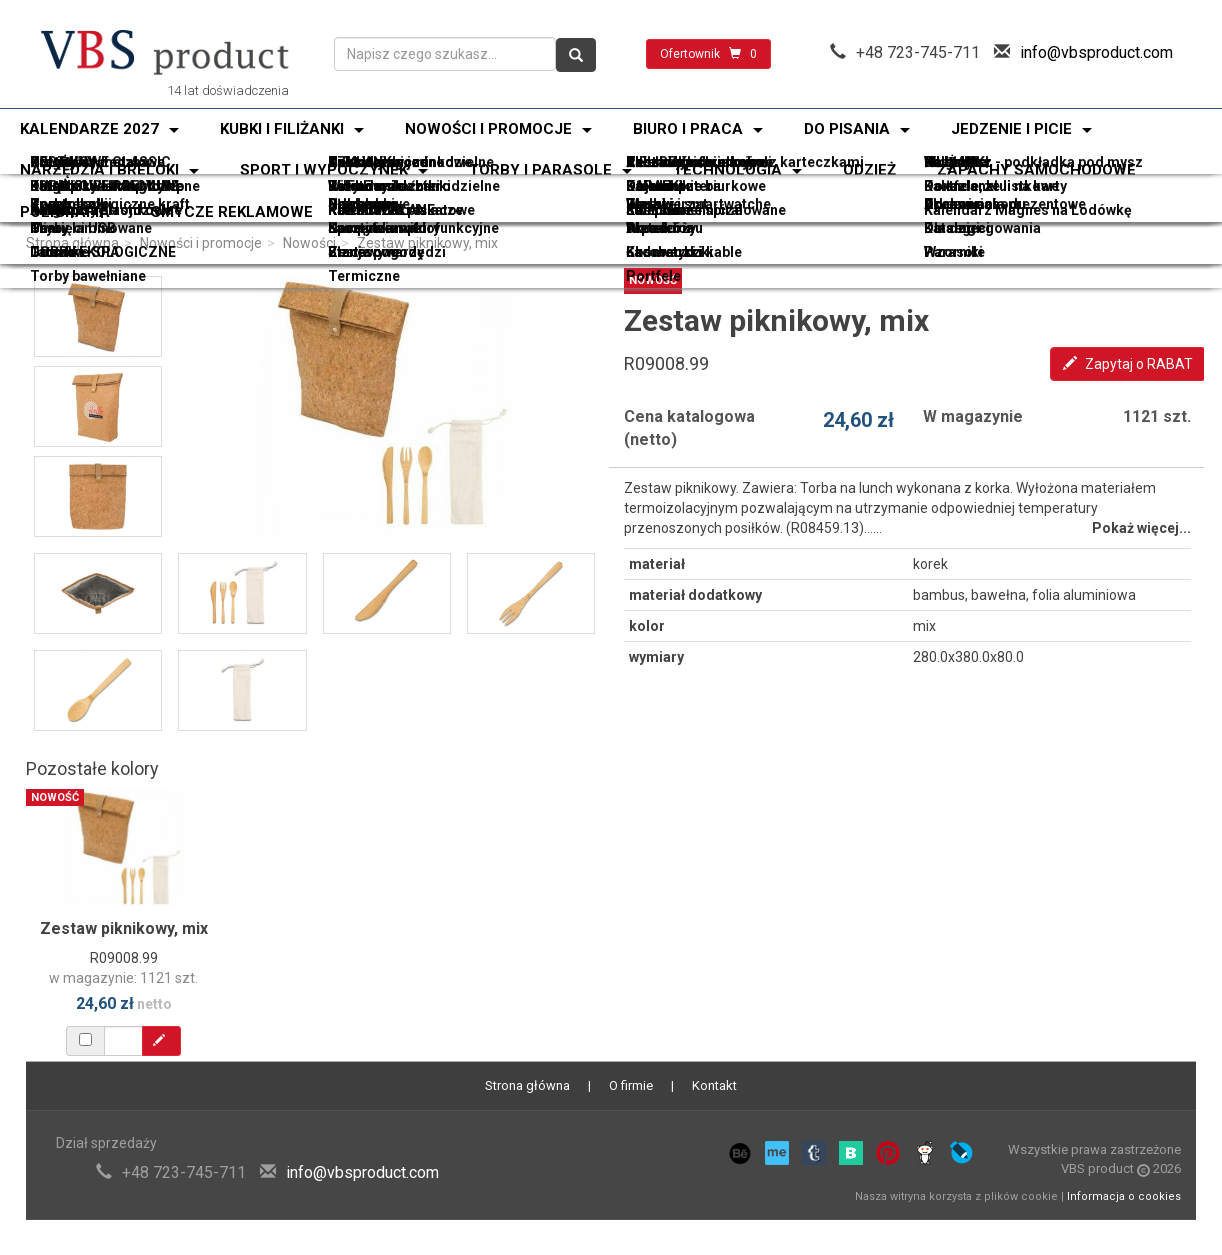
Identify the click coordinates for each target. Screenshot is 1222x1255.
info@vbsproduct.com (1096, 52)
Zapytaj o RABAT (1128, 364)
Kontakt (714, 1085)
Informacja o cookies (1124, 1196)
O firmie (631, 1085)
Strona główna (72, 243)
